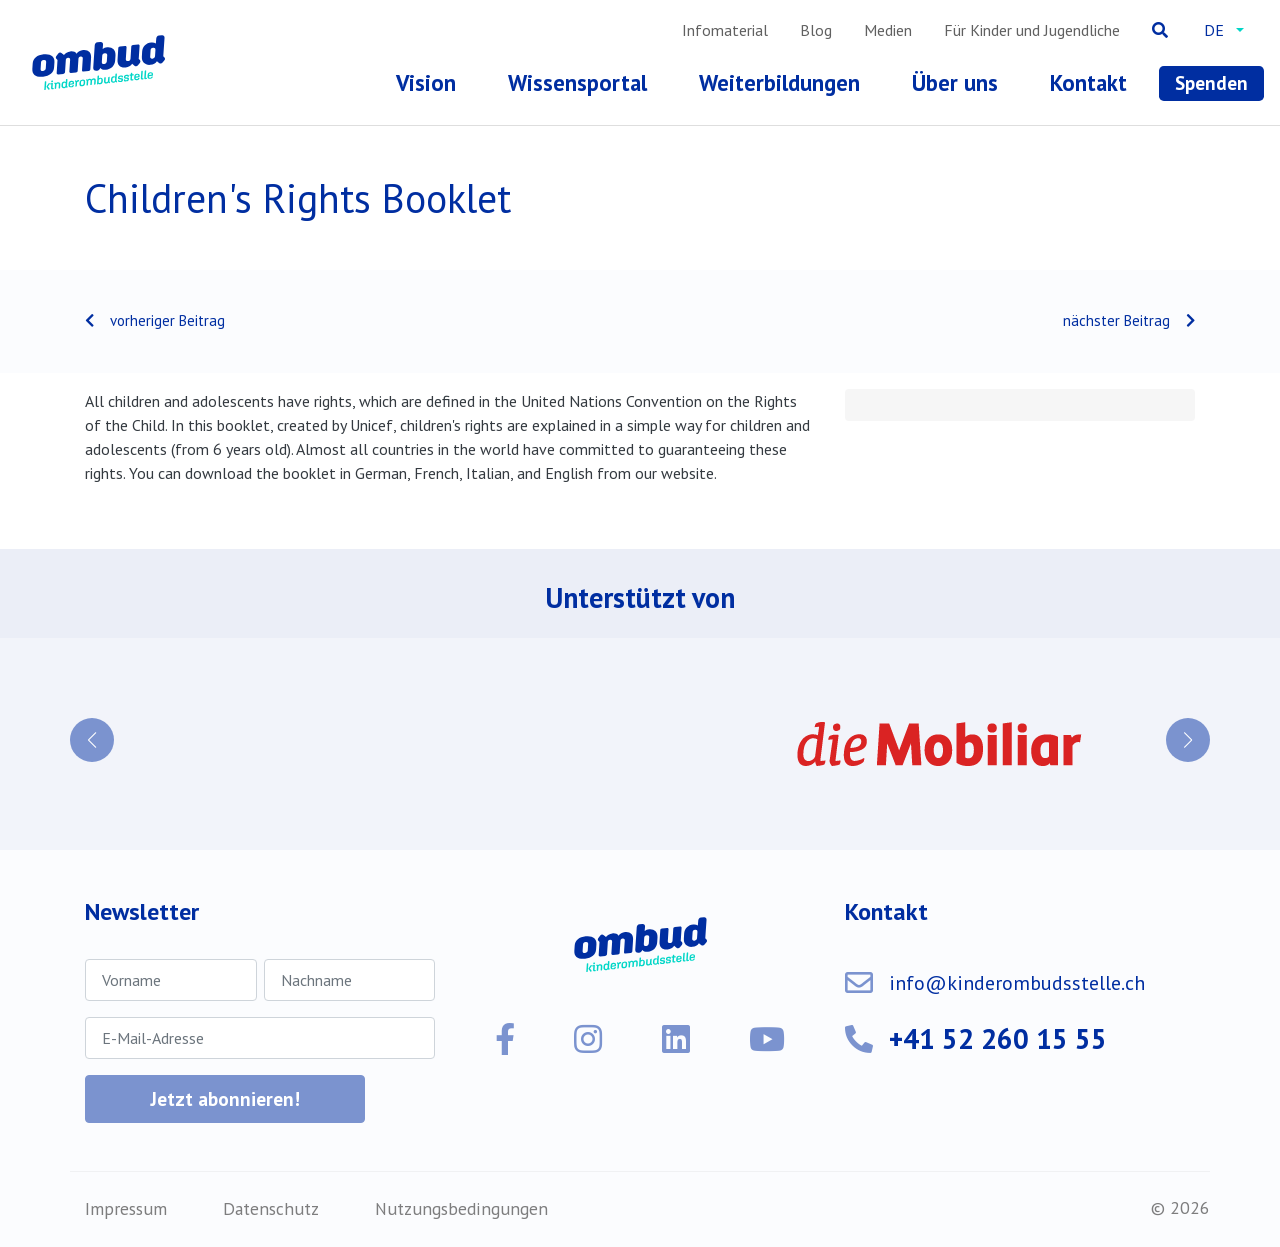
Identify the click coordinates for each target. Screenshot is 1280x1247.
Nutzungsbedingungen (461, 1208)
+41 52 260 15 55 (998, 1038)
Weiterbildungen (779, 82)
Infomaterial (725, 30)
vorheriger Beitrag (167, 320)
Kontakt (1088, 82)
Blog (816, 30)
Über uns (955, 82)
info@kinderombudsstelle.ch (1017, 983)
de (1214, 30)
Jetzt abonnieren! (225, 1098)
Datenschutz (271, 1208)
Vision (426, 82)
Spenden (1211, 82)
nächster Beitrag (1116, 320)
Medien (888, 30)
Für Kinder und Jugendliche (1032, 30)
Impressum (126, 1208)
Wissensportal (577, 82)
